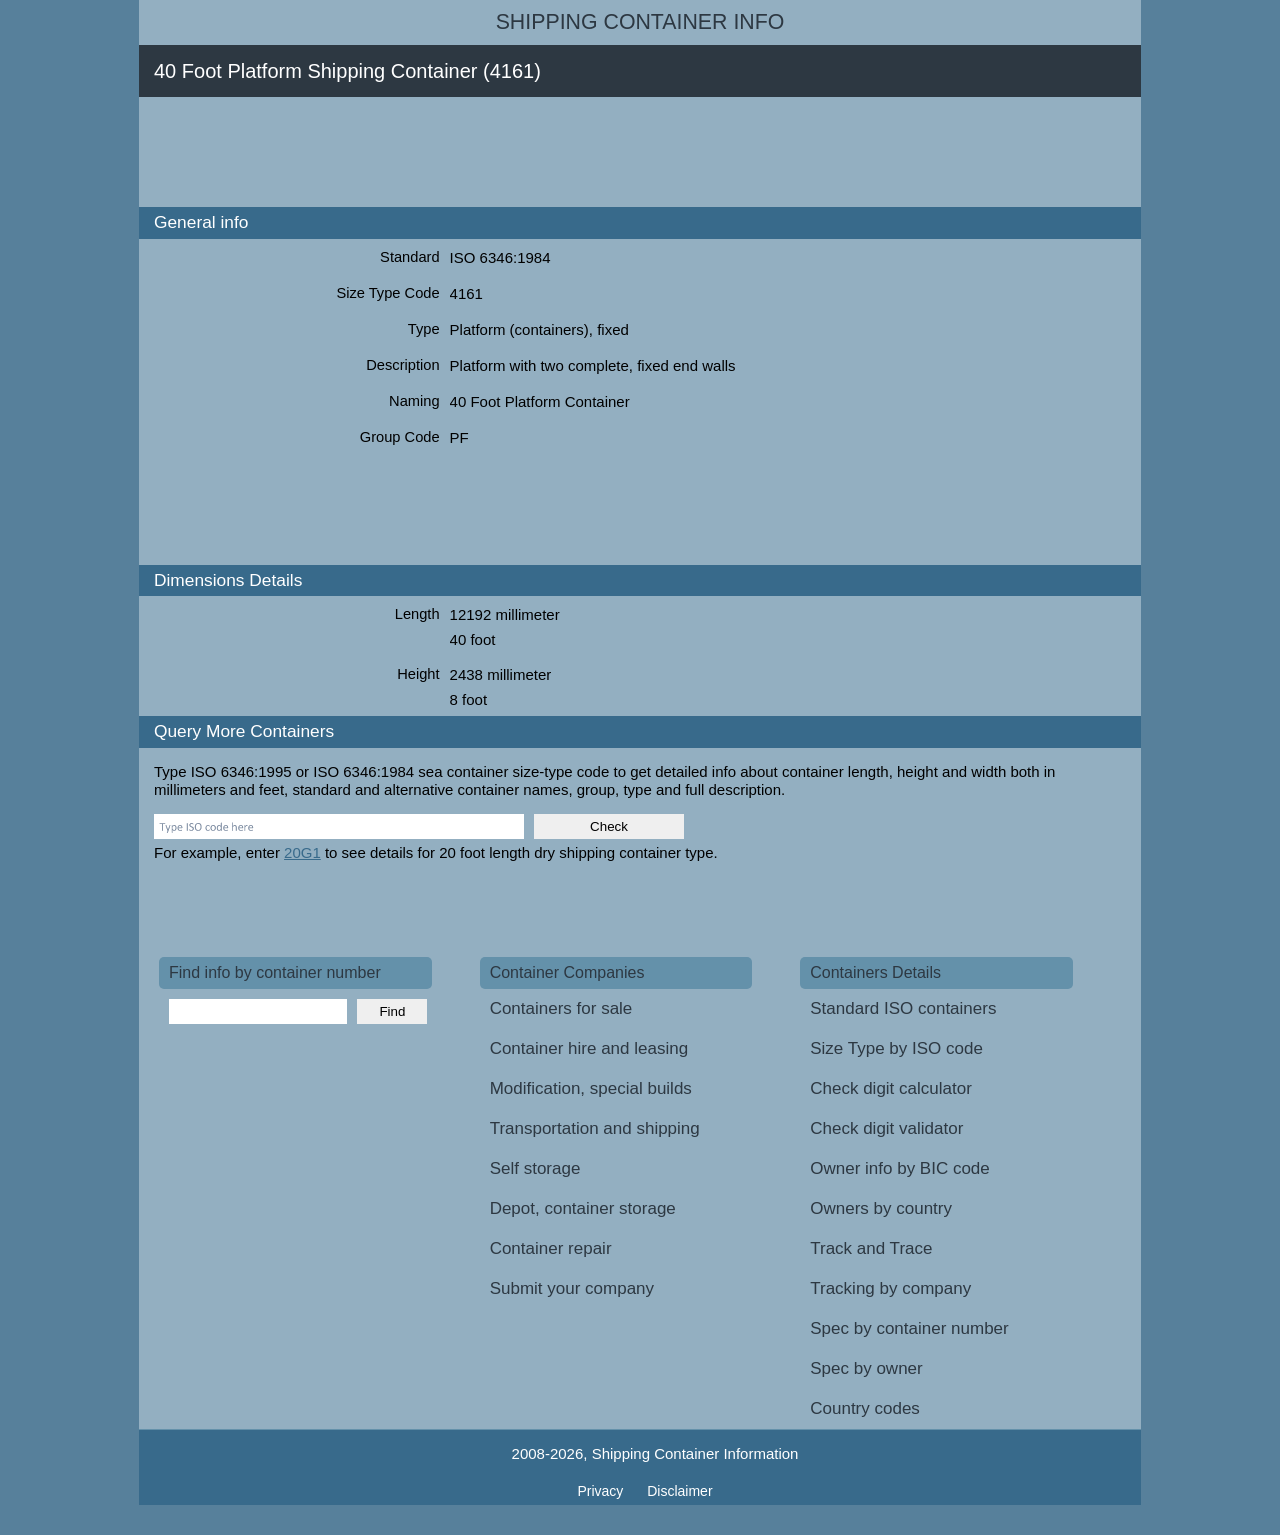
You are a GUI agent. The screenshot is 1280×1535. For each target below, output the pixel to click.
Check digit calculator (891, 1088)
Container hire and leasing (589, 1048)
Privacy (602, 1491)
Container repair (551, 1248)
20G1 (302, 852)
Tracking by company (890, 1288)
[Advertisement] (523, 152)
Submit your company (572, 1288)
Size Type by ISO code (896, 1048)
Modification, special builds (591, 1088)
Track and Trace (871, 1248)
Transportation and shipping (595, 1128)
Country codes (865, 1408)
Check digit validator (886, 1128)
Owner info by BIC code (900, 1168)
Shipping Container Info (640, 22)
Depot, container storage (583, 1208)
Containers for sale (561, 1008)
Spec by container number (909, 1328)
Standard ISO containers (903, 1008)
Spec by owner (866, 1368)
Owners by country (881, 1208)
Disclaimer (679, 1491)
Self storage (535, 1168)
